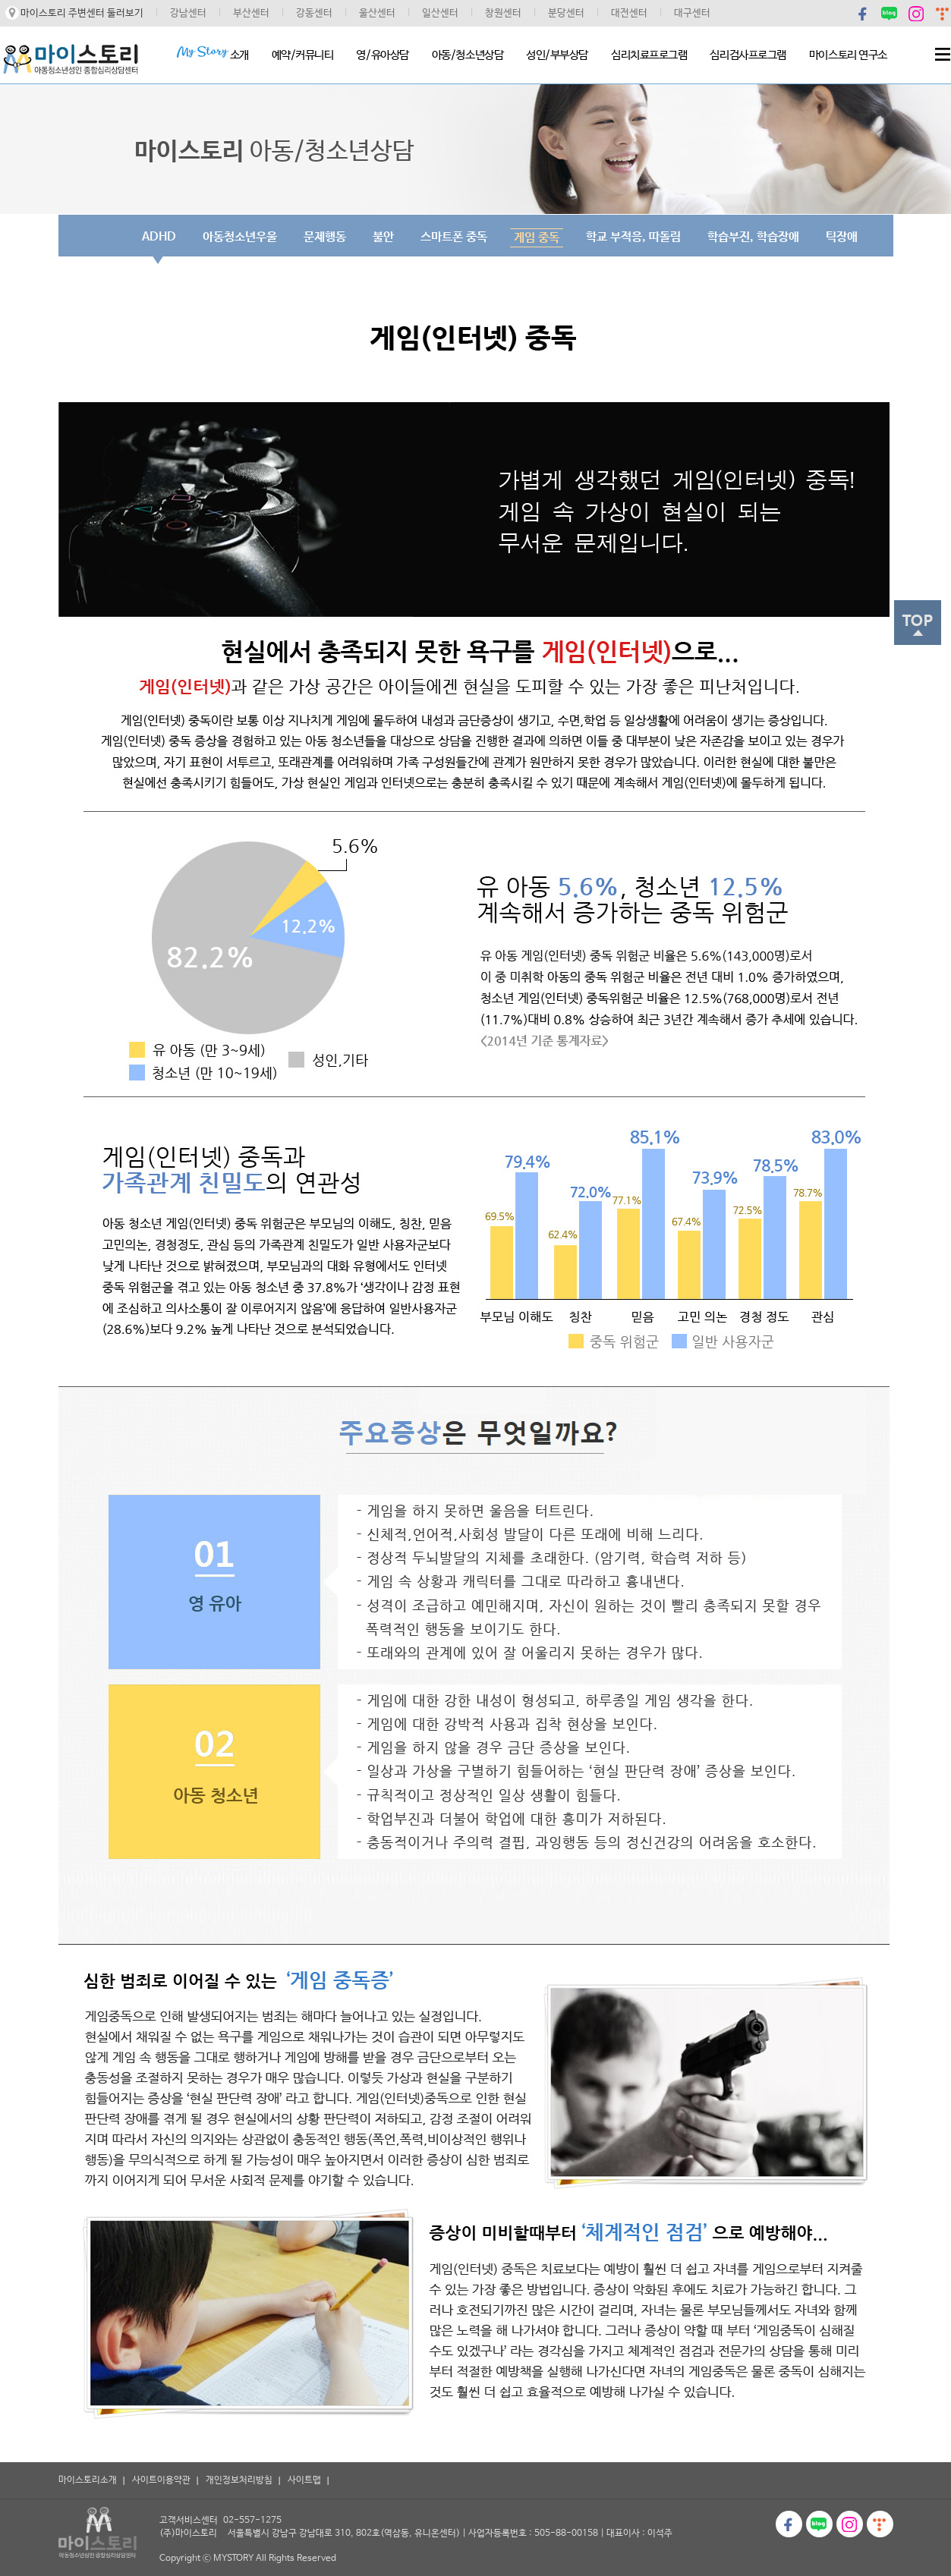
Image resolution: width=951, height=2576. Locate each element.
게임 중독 (536, 238)
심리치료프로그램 (649, 55)
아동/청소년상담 (467, 55)
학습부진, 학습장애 (753, 237)
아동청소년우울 (240, 237)
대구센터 (692, 13)
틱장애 (842, 237)
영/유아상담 (382, 55)
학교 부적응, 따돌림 (633, 237)
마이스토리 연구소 (848, 55)
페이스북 (863, 13)
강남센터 (188, 13)
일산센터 (440, 13)
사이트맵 (304, 2480)
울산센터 (377, 13)
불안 (383, 237)
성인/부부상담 (557, 55)
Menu (942, 53)
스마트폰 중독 (453, 237)
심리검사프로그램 (748, 55)
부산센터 (251, 13)
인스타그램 (916, 13)
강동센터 (314, 13)
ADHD (159, 237)
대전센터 (629, 13)
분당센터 (566, 13)
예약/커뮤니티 (303, 55)
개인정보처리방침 (239, 2480)
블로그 (890, 13)
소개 (212, 53)
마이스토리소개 (87, 2480)
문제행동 (325, 237)
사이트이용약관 (161, 2480)
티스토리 (880, 2524)
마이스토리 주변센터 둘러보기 (81, 13)
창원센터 (503, 13)
